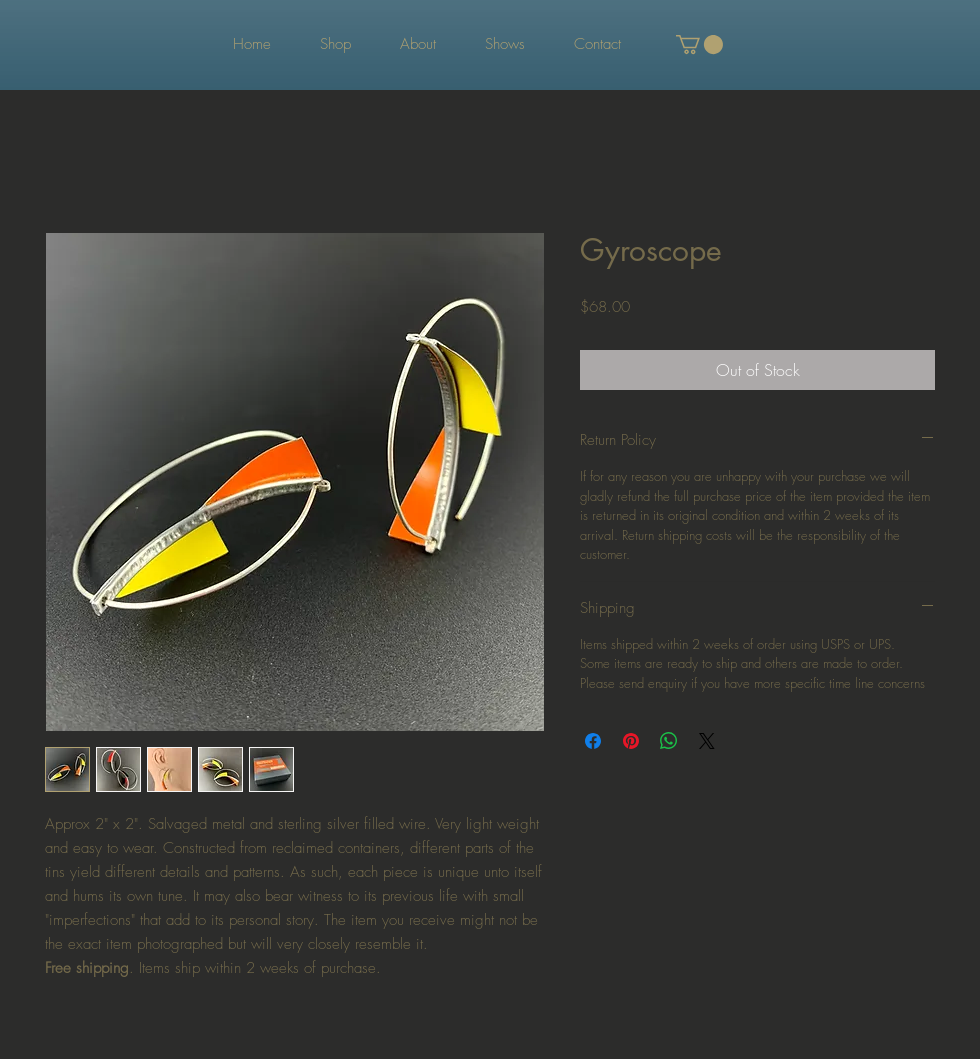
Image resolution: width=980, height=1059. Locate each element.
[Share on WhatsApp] (669, 741)
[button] (699, 44)
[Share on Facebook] (593, 741)
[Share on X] (707, 741)
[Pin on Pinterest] (631, 741)
